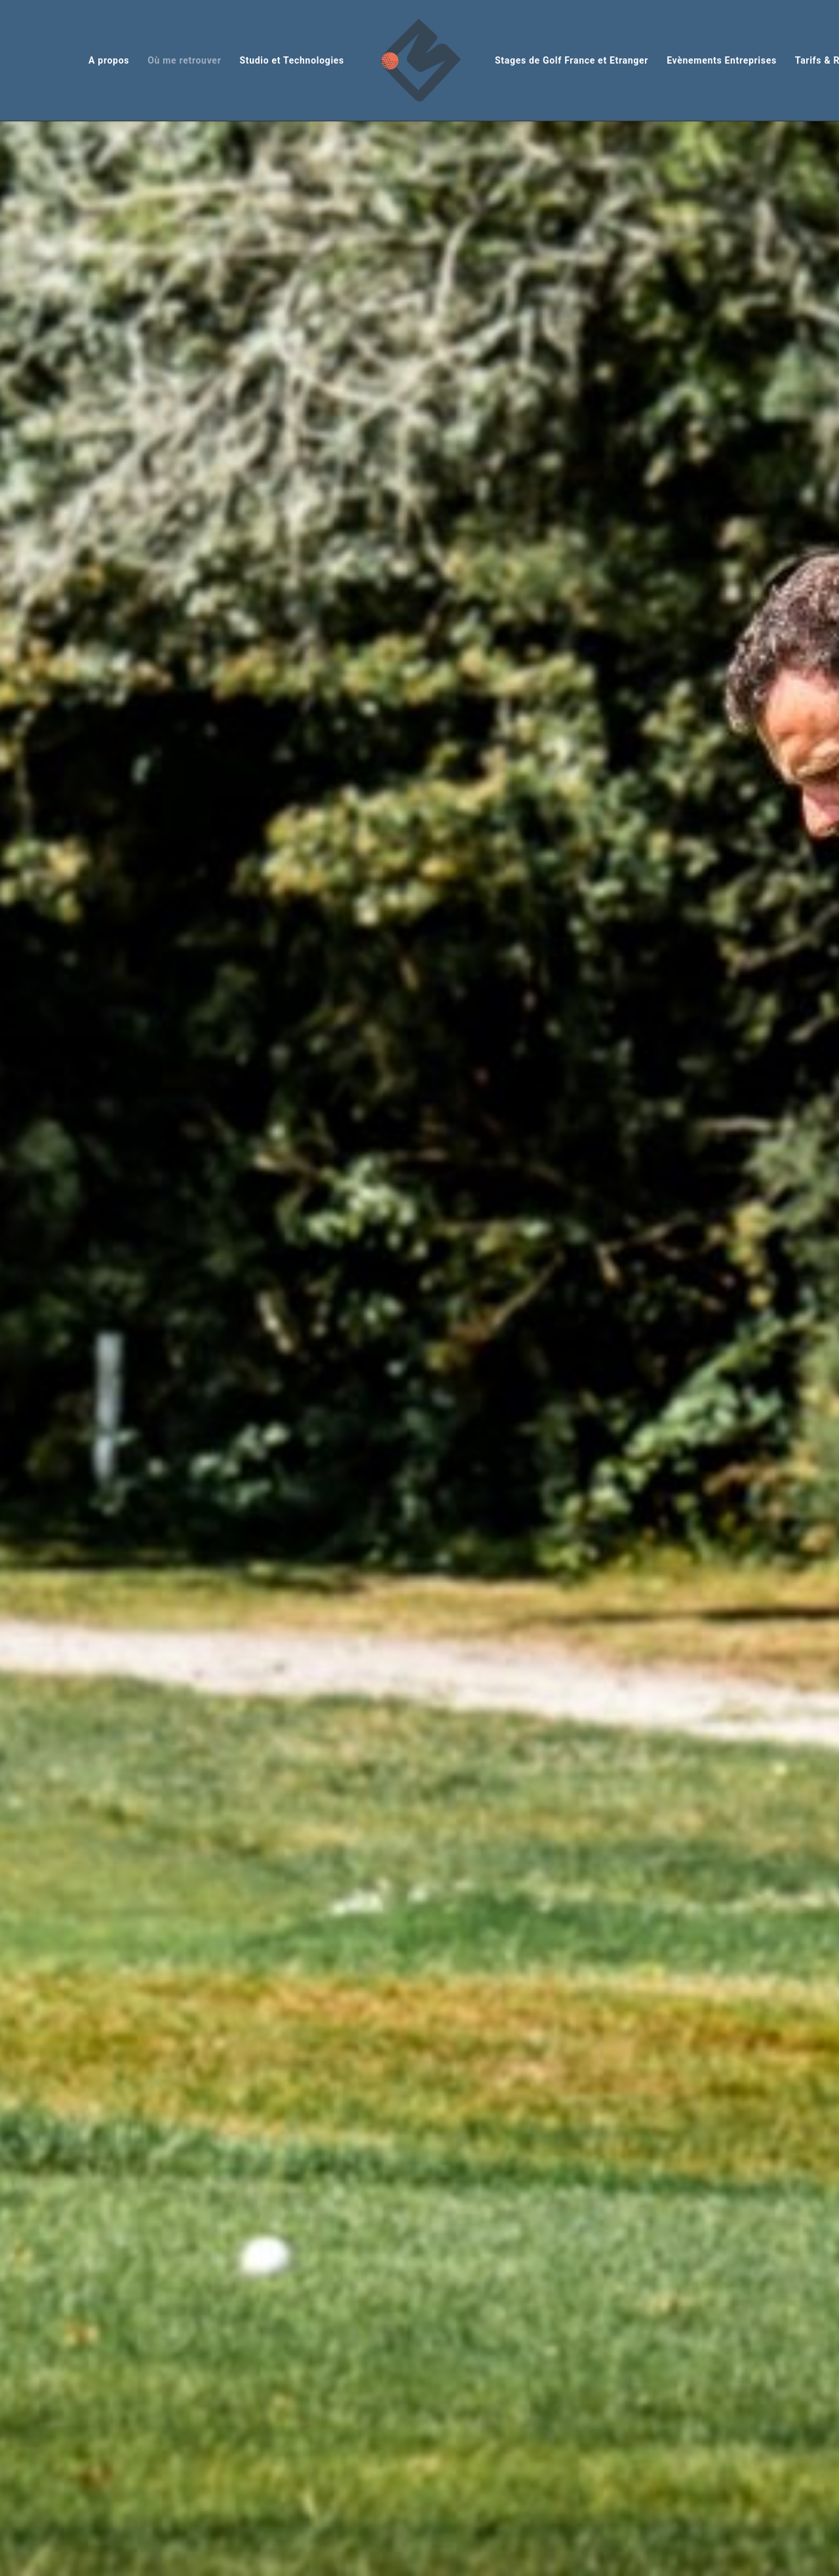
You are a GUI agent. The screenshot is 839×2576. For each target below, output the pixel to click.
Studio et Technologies (291, 60)
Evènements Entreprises (722, 60)
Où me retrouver (184, 60)
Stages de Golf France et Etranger (571, 60)
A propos (108, 60)
